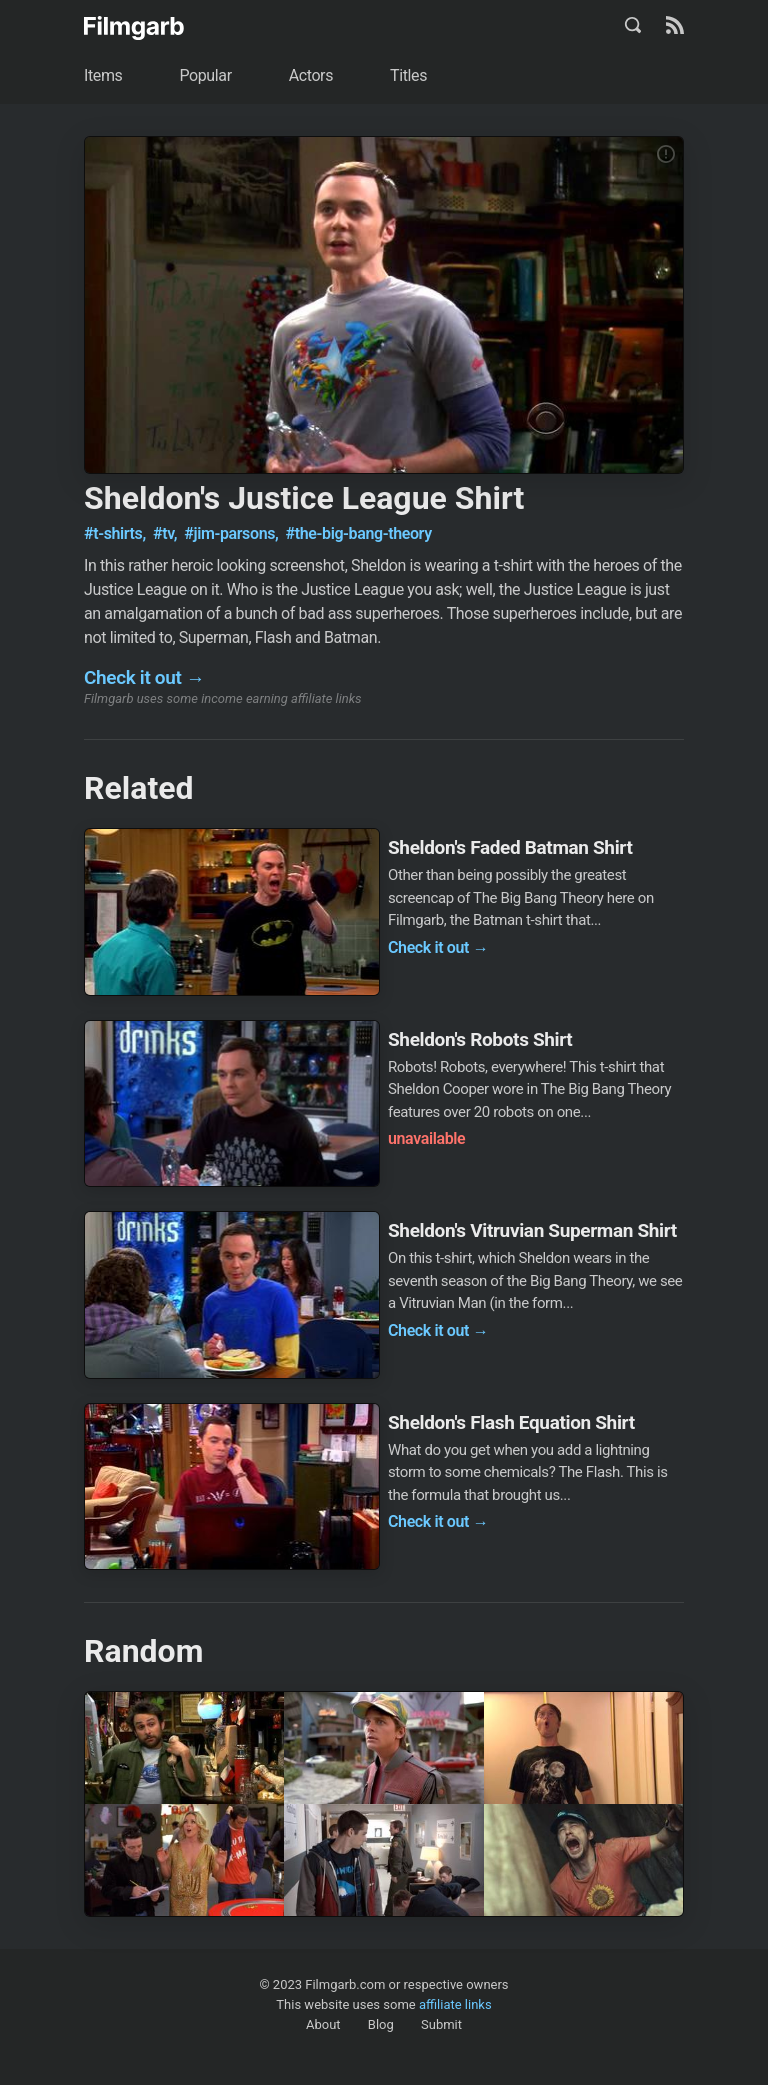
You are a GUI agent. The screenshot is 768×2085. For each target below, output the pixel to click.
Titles (408, 75)
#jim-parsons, (233, 533)
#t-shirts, (116, 533)
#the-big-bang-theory (359, 533)
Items (103, 75)
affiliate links (455, 2004)
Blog (381, 2024)
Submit (441, 2024)
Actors (311, 75)
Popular (205, 75)
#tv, (167, 533)
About (323, 2024)
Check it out (144, 677)
